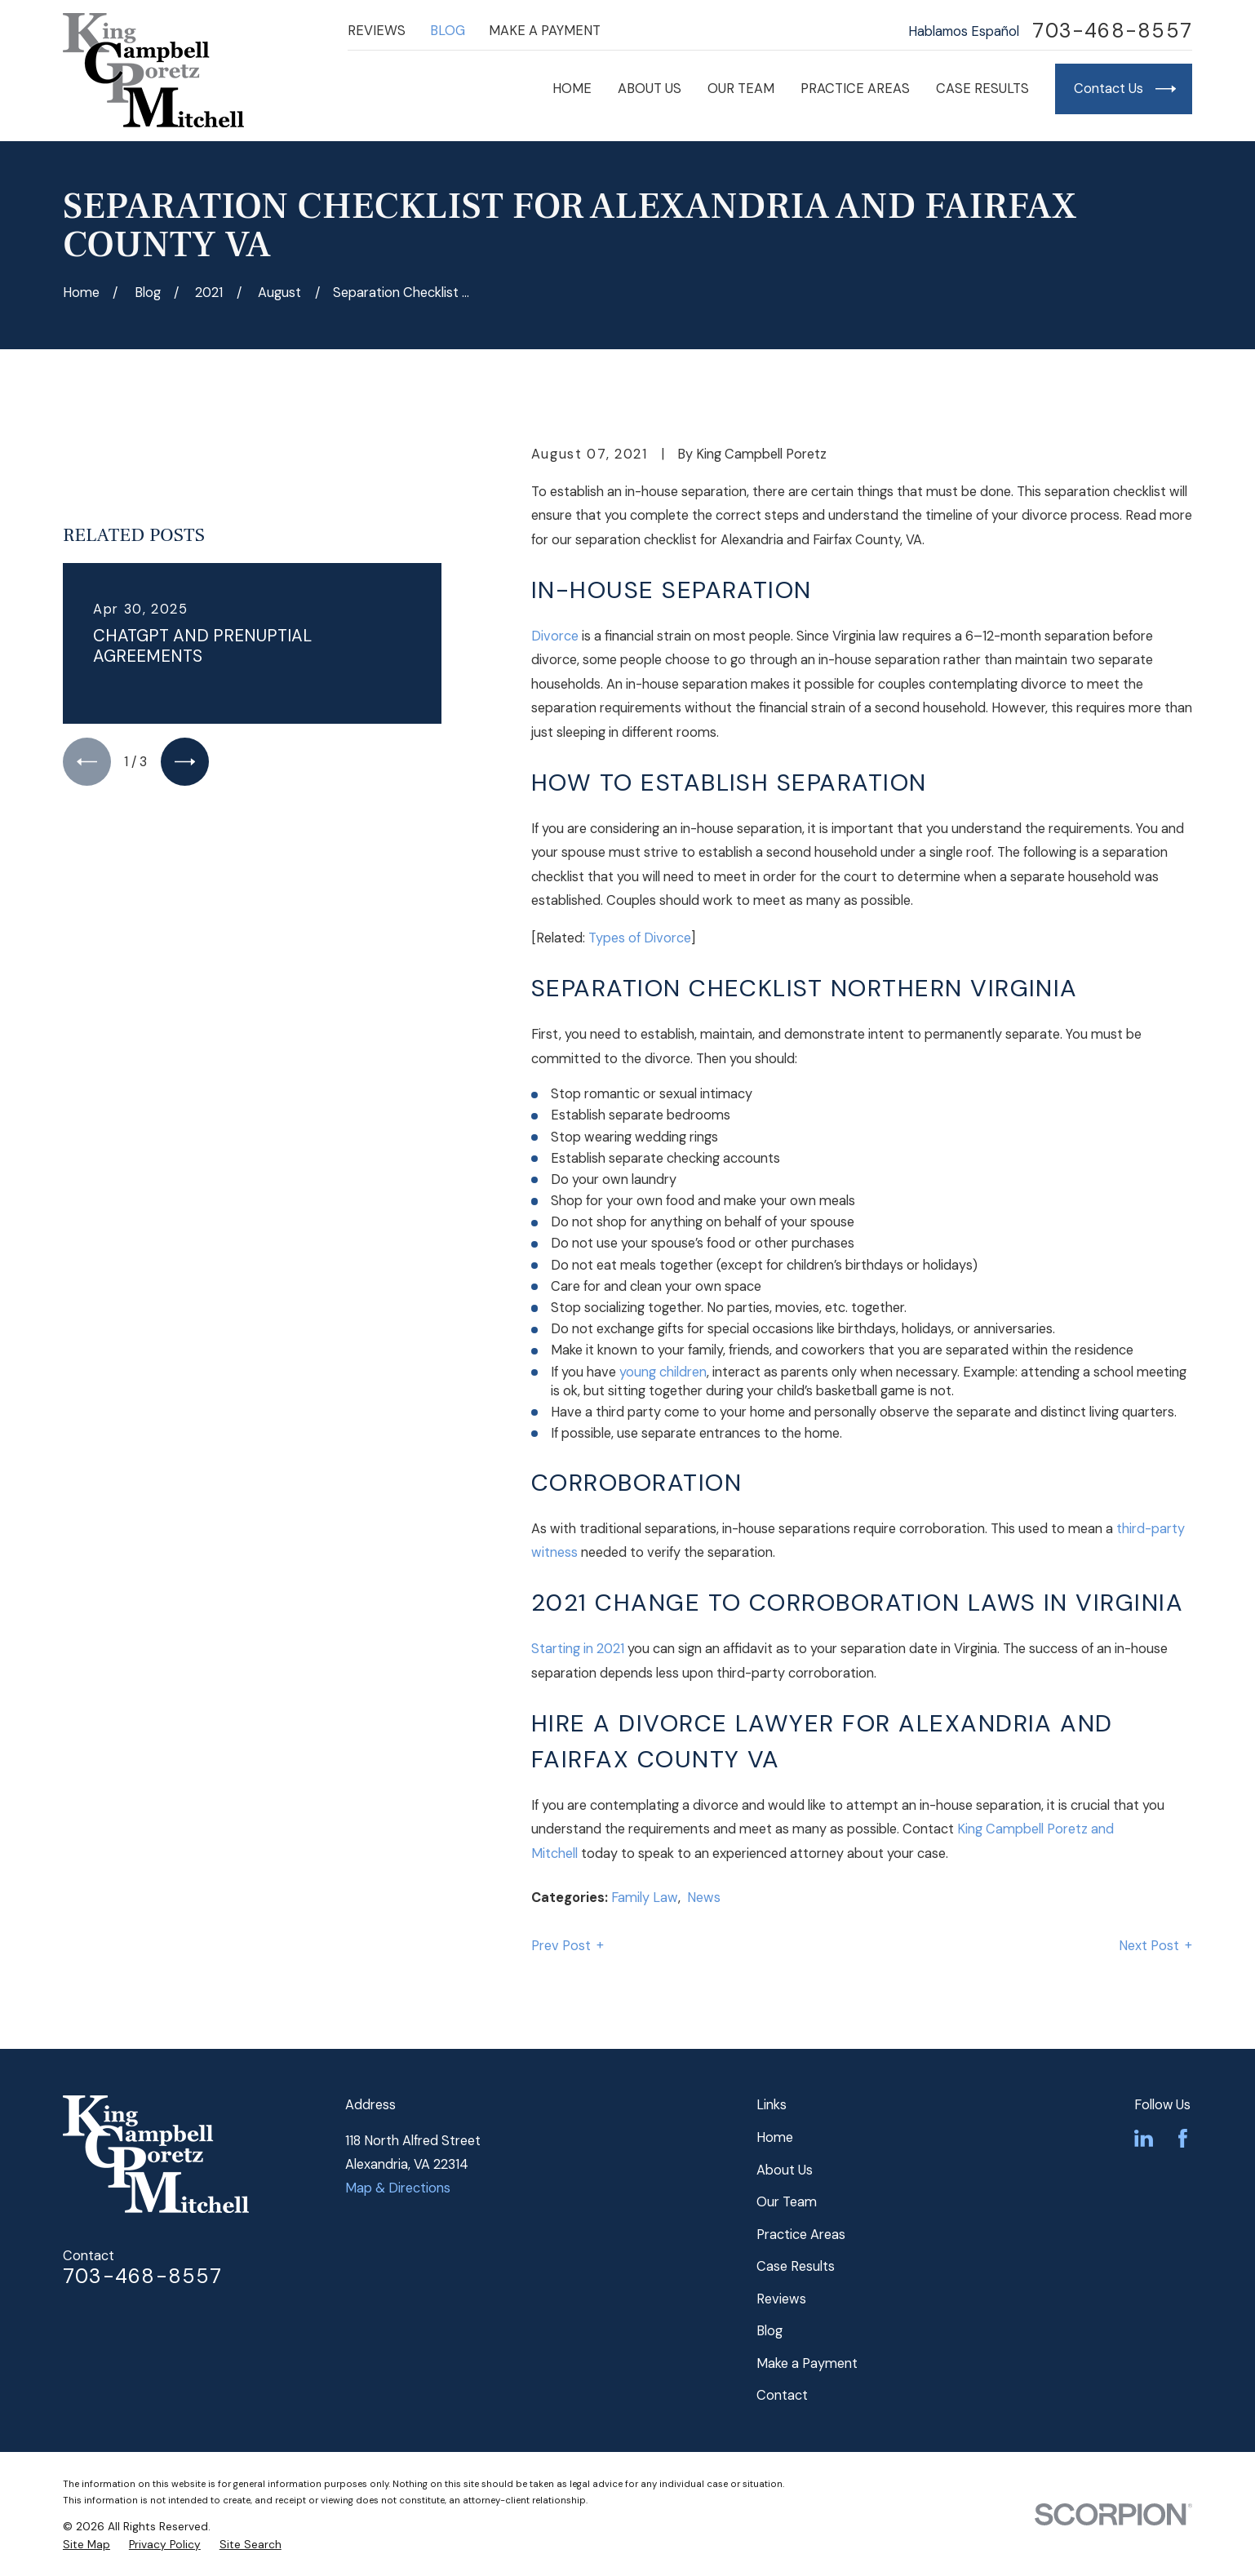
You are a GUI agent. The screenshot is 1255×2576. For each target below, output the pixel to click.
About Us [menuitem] (649, 88)
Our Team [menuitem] (740, 88)
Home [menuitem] (572, 88)
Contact (782, 2395)
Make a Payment (545, 30)
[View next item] (185, 762)
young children (663, 1372)
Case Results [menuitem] (982, 88)
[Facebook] (1182, 2138)
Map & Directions (397, 2188)
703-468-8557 (1112, 31)
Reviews (377, 30)
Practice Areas (800, 2234)
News (704, 1897)
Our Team (786, 2201)
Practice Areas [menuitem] (855, 88)
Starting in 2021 (577, 1648)
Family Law (644, 1897)
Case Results (795, 2266)
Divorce (555, 636)
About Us (784, 2170)
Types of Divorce (639, 938)
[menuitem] (86, 2544)
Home (774, 2137)
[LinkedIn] (1143, 2138)
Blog (447, 30)
